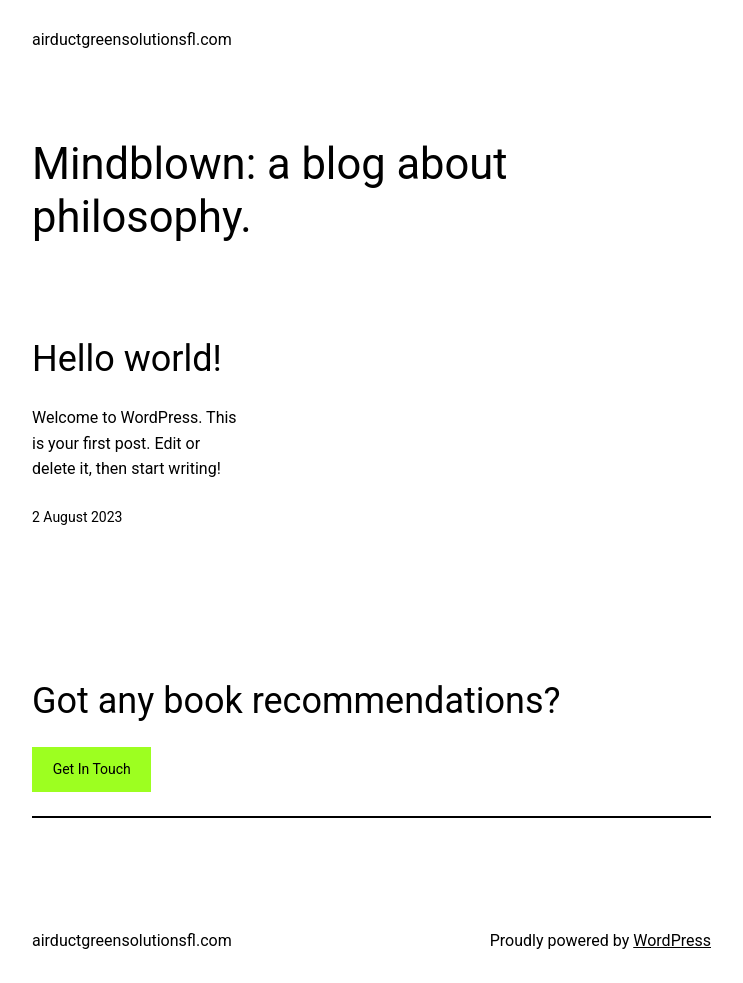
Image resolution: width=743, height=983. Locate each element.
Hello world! (127, 359)
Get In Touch (92, 769)
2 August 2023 (77, 517)
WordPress (672, 940)
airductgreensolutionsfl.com (132, 39)
